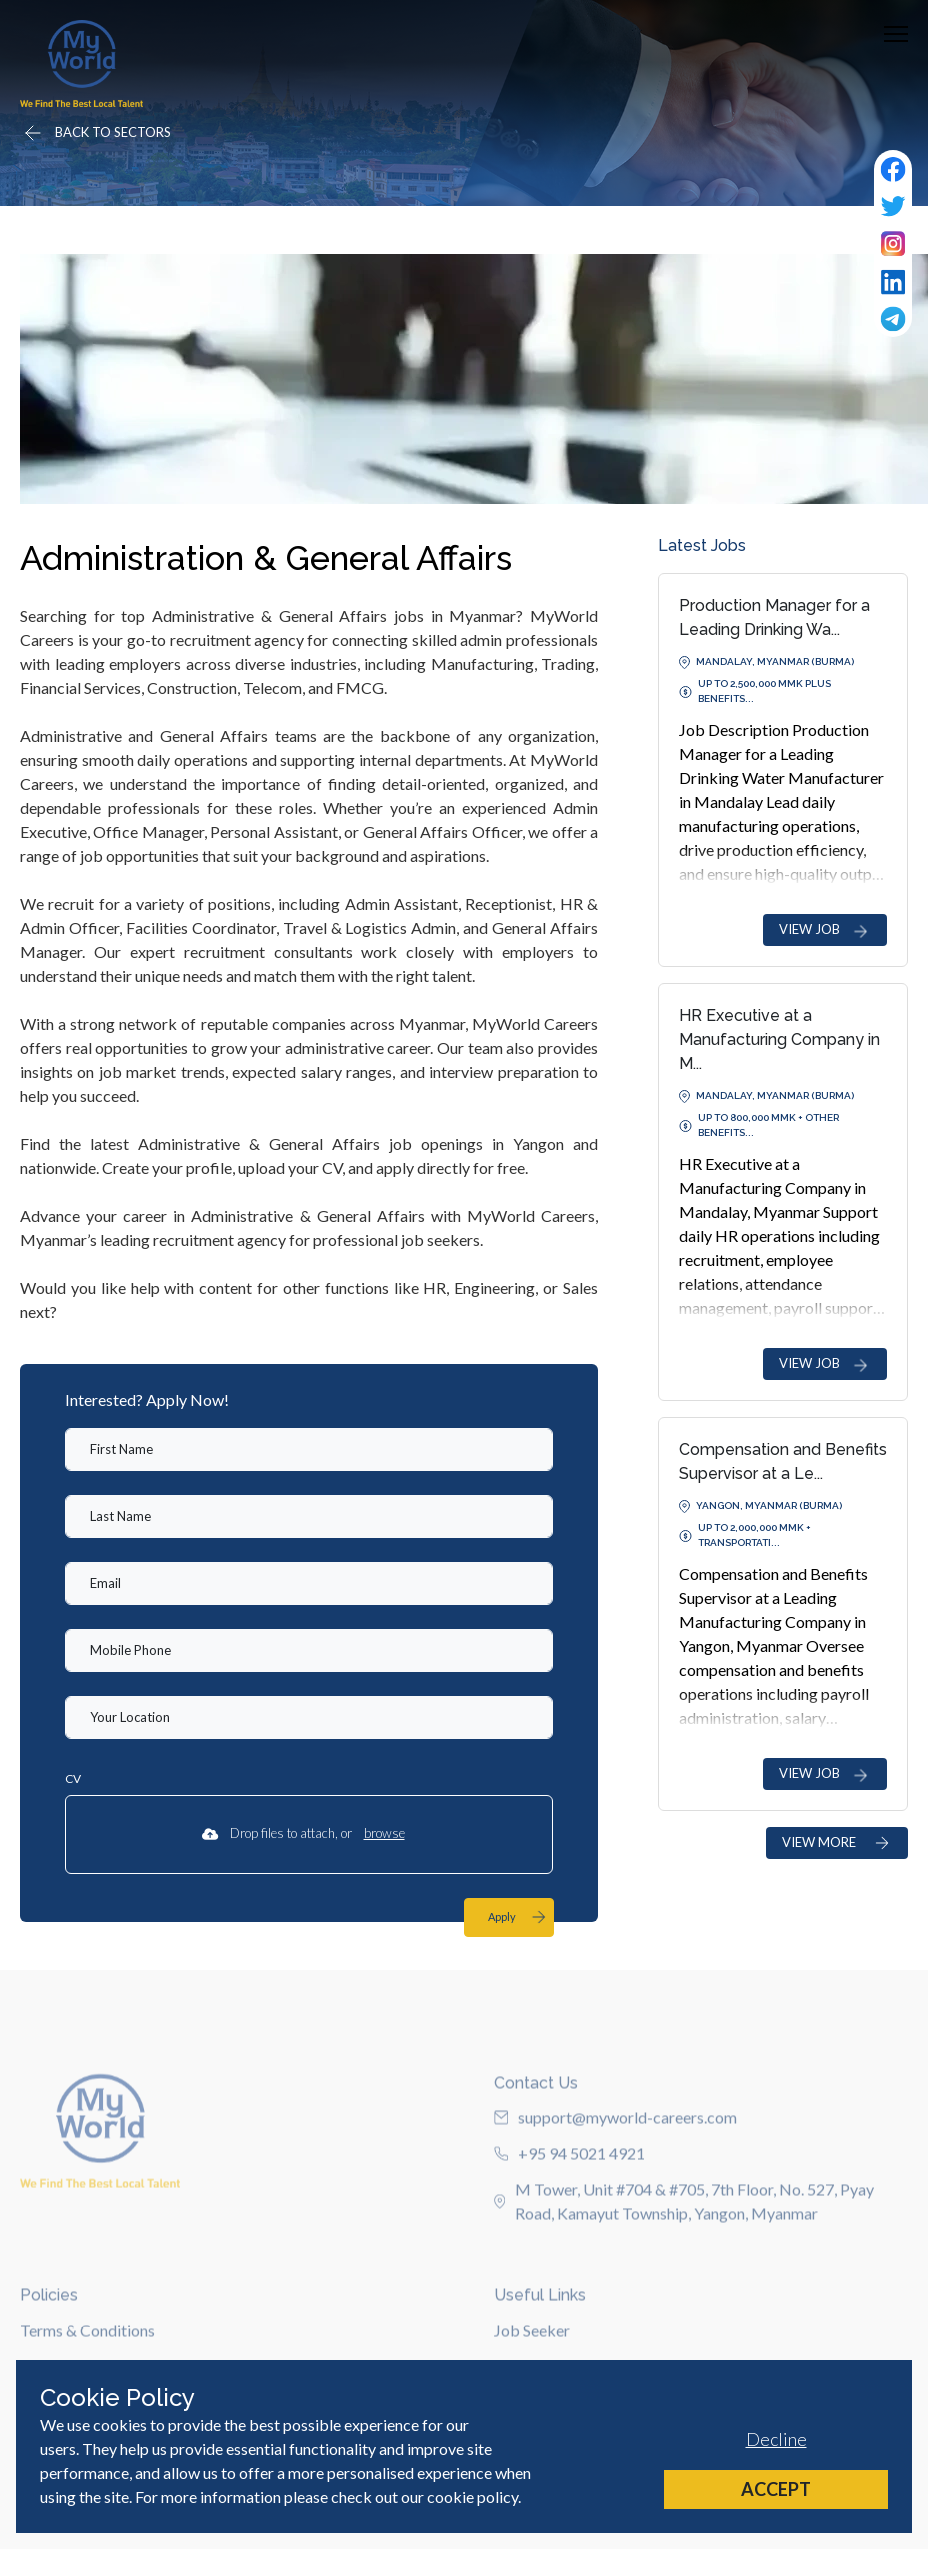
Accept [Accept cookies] (776, 2489)
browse (384, 1833)
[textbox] (309, 1449)
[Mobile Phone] (309, 1650)
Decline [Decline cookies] (776, 2439)
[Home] (81, 63)
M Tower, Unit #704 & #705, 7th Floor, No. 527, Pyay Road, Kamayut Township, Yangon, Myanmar (684, 2255)
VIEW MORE (837, 1842)
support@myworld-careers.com (615, 2171)
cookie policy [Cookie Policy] (472, 2496)
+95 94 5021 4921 (569, 2207)
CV (73, 1778)
